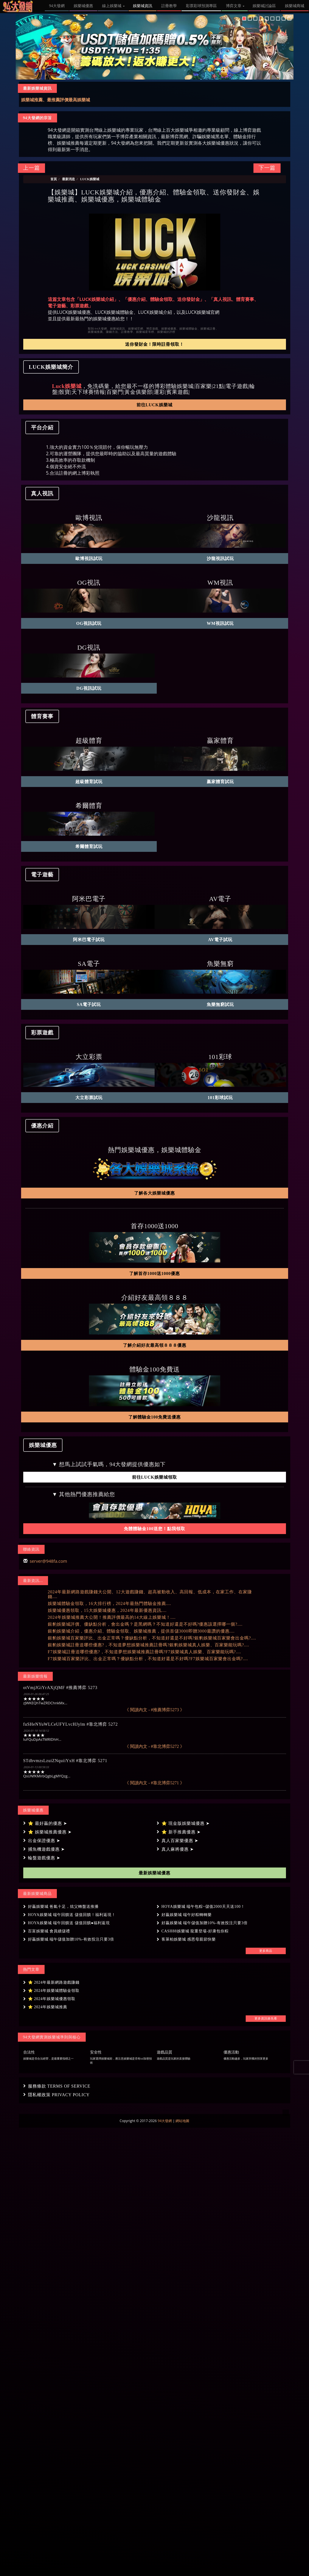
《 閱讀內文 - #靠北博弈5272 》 (154, 1746)
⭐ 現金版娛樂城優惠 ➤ (185, 1823)
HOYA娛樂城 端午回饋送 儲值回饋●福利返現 (69, 1923)
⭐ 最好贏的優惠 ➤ (47, 1823)
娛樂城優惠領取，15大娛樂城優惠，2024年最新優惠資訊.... (107, 1610)
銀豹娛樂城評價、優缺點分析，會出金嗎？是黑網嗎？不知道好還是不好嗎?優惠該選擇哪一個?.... (145, 1624)
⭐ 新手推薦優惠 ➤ (181, 1832)
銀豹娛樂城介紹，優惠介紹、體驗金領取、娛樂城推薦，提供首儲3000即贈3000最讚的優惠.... (141, 1631)
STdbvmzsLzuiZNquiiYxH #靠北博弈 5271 (65, 1760)
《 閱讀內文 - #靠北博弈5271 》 (154, 1782)
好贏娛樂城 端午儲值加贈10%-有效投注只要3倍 (204, 1923)
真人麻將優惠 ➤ (177, 1849)
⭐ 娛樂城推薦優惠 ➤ (50, 1832)
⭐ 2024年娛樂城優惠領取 (52, 1999)
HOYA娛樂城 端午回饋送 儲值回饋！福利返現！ (72, 1915)
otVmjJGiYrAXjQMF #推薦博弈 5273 (60, 1687)
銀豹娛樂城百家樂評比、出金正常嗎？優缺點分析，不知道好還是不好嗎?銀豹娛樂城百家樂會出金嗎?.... (152, 1638)
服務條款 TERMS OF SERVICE (59, 2086)
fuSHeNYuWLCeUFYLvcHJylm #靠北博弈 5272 (70, 1724)
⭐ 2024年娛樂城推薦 (47, 2007)
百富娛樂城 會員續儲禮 (49, 1931)
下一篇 (267, 168)
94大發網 (165, 2120)
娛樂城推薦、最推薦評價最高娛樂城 (55, 99)
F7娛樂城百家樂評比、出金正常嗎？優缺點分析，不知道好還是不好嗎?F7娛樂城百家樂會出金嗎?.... (148, 1658)
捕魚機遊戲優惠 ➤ (46, 1849)
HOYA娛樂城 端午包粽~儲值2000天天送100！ (203, 1906)
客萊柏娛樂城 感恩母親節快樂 (188, 1939)
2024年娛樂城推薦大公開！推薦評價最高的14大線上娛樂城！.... (112, 1617)
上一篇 (31, 168)
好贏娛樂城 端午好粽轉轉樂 (186, 1915)
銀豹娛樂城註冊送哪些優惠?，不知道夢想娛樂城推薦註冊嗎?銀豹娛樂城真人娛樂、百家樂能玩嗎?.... (148, 1644)
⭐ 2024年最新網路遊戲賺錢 (54, 1982)
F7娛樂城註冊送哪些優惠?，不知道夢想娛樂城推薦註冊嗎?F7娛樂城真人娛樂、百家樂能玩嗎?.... (144, 1651)
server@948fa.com (48, 1561)
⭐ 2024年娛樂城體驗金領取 (54, 1990)
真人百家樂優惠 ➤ (179, 1840)
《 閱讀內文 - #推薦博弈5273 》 (154, 1709)
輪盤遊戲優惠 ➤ (44, 1857)
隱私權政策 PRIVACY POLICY (59, 2094)
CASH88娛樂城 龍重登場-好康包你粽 (195, 1931)
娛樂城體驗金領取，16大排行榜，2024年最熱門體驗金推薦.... (109, 1603)
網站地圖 (182, 2120)
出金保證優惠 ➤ (44, 1840)
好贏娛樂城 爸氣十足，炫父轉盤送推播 (63, 1906)
